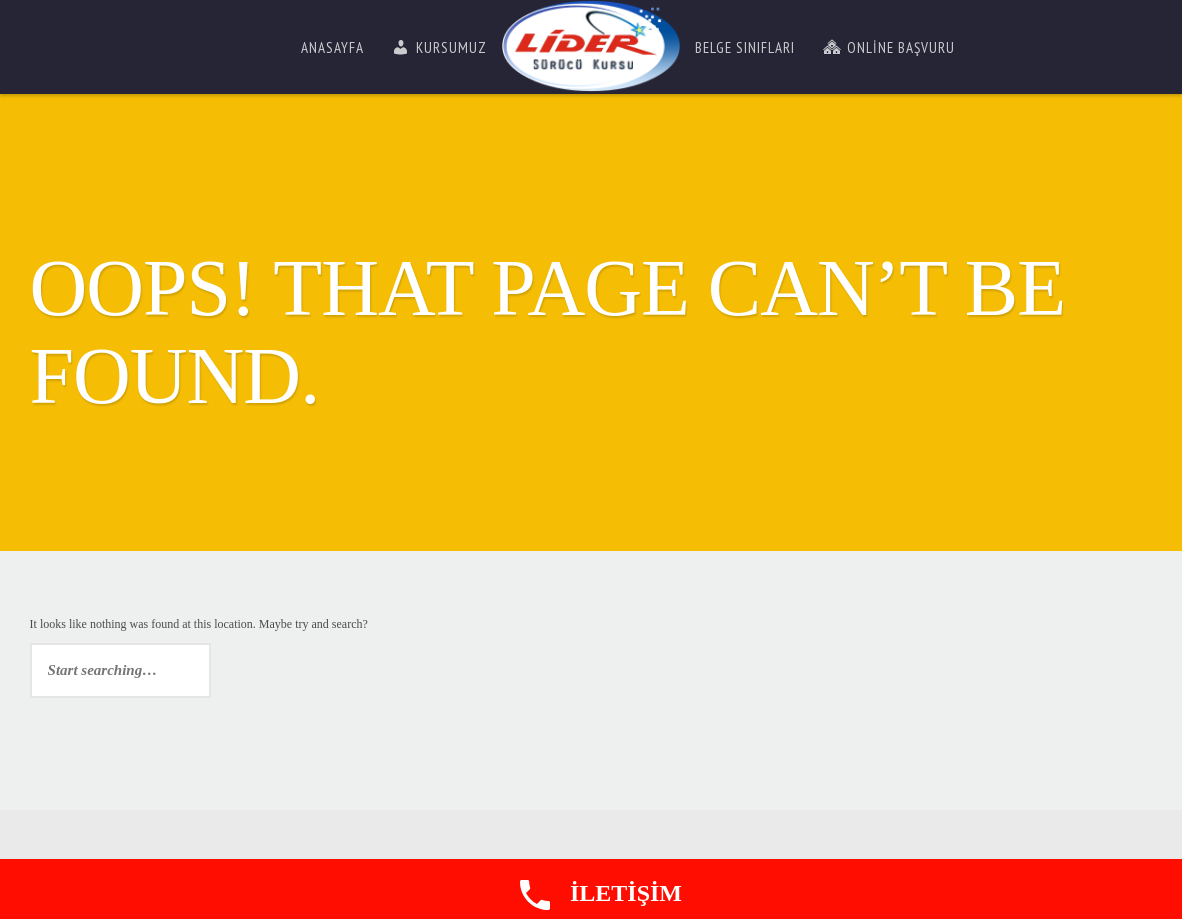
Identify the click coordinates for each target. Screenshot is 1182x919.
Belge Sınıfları (745, 47)
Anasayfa (332, 47)
